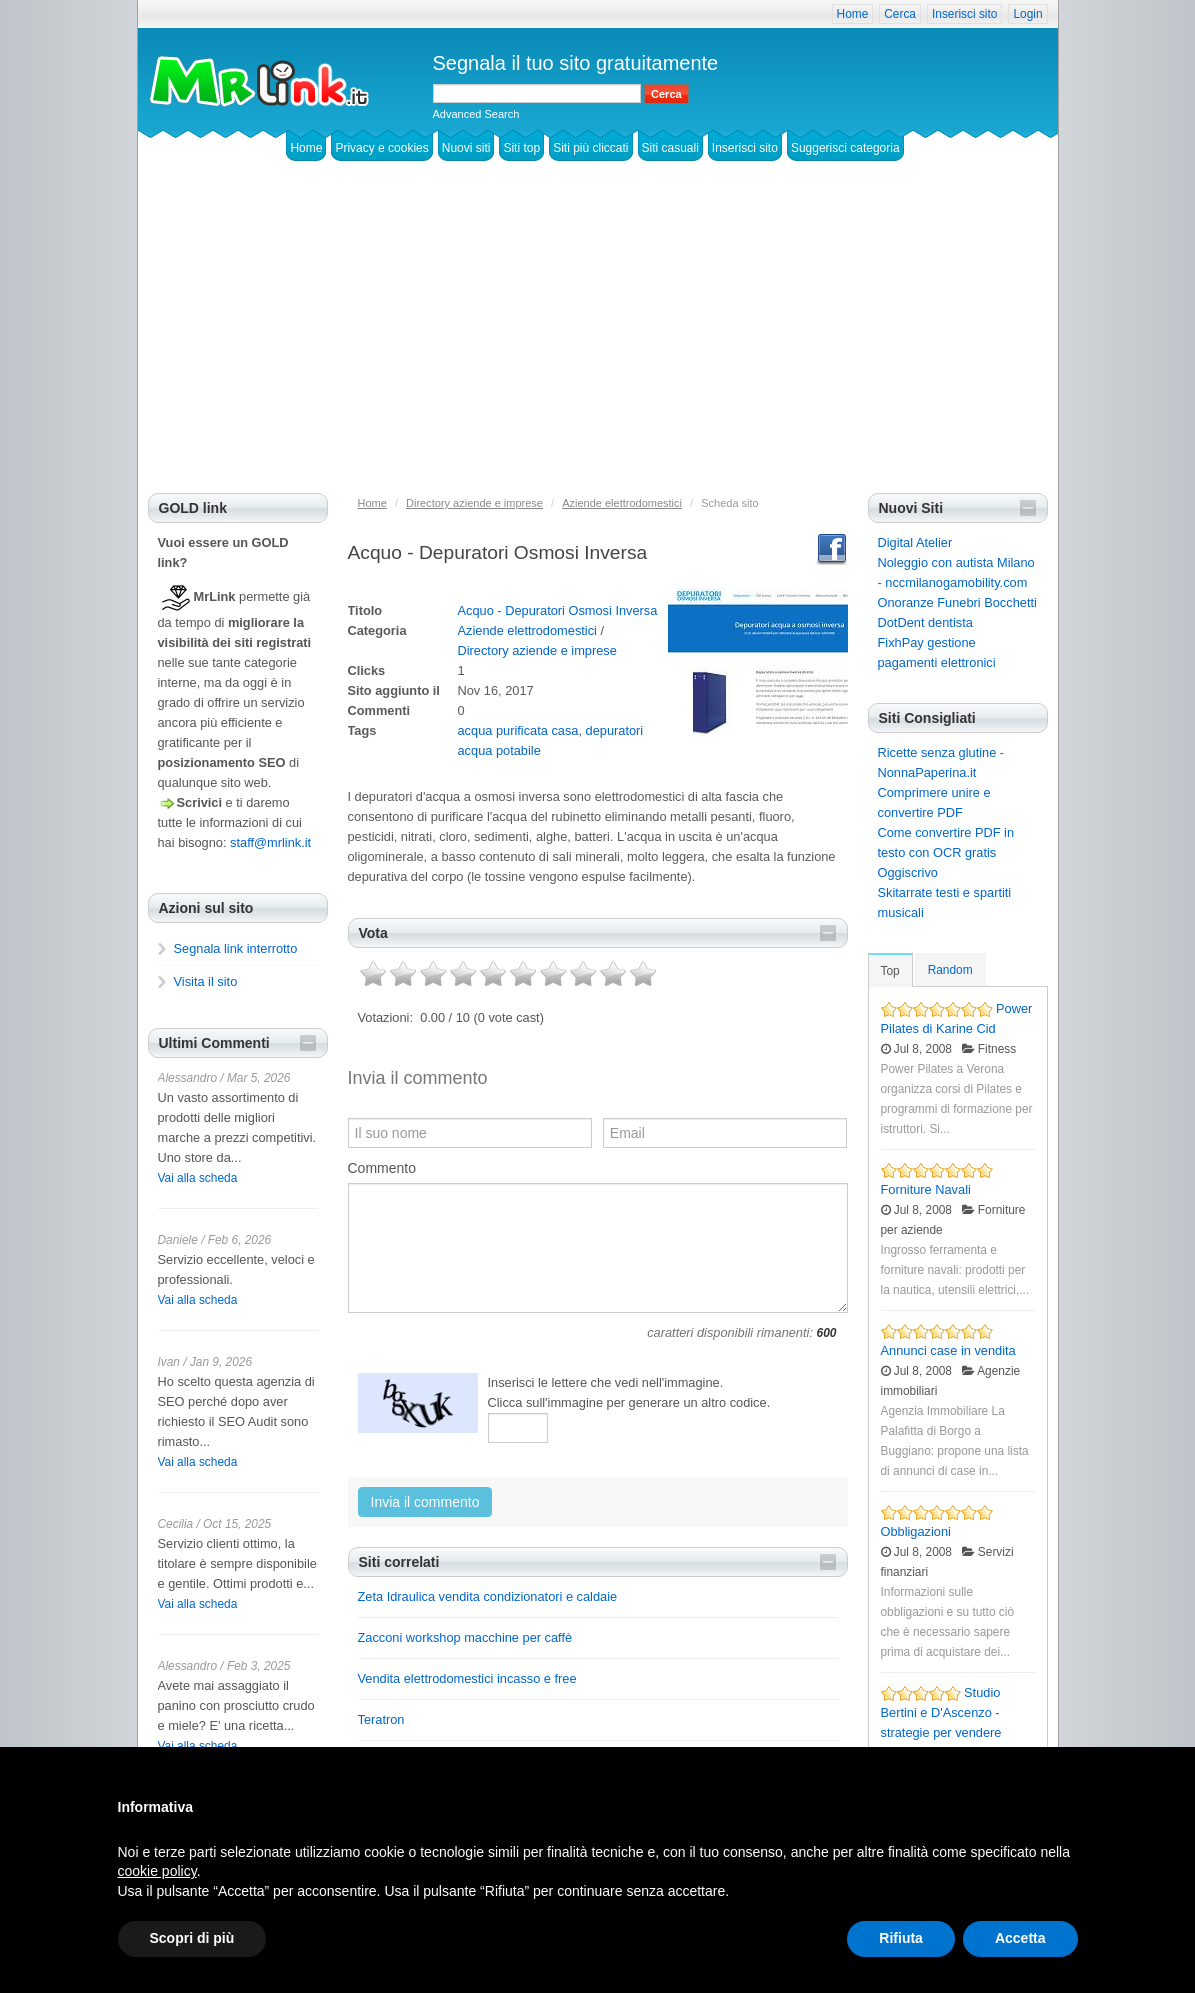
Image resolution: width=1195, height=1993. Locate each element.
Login (1027, 14)
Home (853, 14)
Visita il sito (206, 981)
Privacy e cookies (381, 148)
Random (950, 970)
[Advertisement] (598, 343)
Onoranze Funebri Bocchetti (957, 602)
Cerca (900, 14)
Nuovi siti (466, 148)
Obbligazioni (916, 1531)
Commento (382, 1168)
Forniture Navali (926, 1189)
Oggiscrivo (908, 872)
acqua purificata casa (518, 730)
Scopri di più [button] (192, 1938)
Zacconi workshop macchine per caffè (465, 1637)
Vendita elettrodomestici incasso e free (467, 1678)
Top (890, 971)
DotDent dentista (925, 622)
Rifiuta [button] (901, 1938)
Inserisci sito (964, 14)
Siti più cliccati (590, 148)
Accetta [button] (1020, 1938)
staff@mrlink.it (270, 842)
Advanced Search (476, 114)
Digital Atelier (915, 542)
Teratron (381, 1719)
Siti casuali (670, 148)
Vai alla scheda (198, 1178)
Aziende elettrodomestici (527, 630)
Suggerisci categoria (845, 148)
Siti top (521, 148)
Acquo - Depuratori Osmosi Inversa (558, 610)
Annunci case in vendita (948, 1350)
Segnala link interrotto (236, 948)
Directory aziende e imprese (537, 650)
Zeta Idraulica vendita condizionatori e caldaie (488, 1596)
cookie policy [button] (157, 1871)
